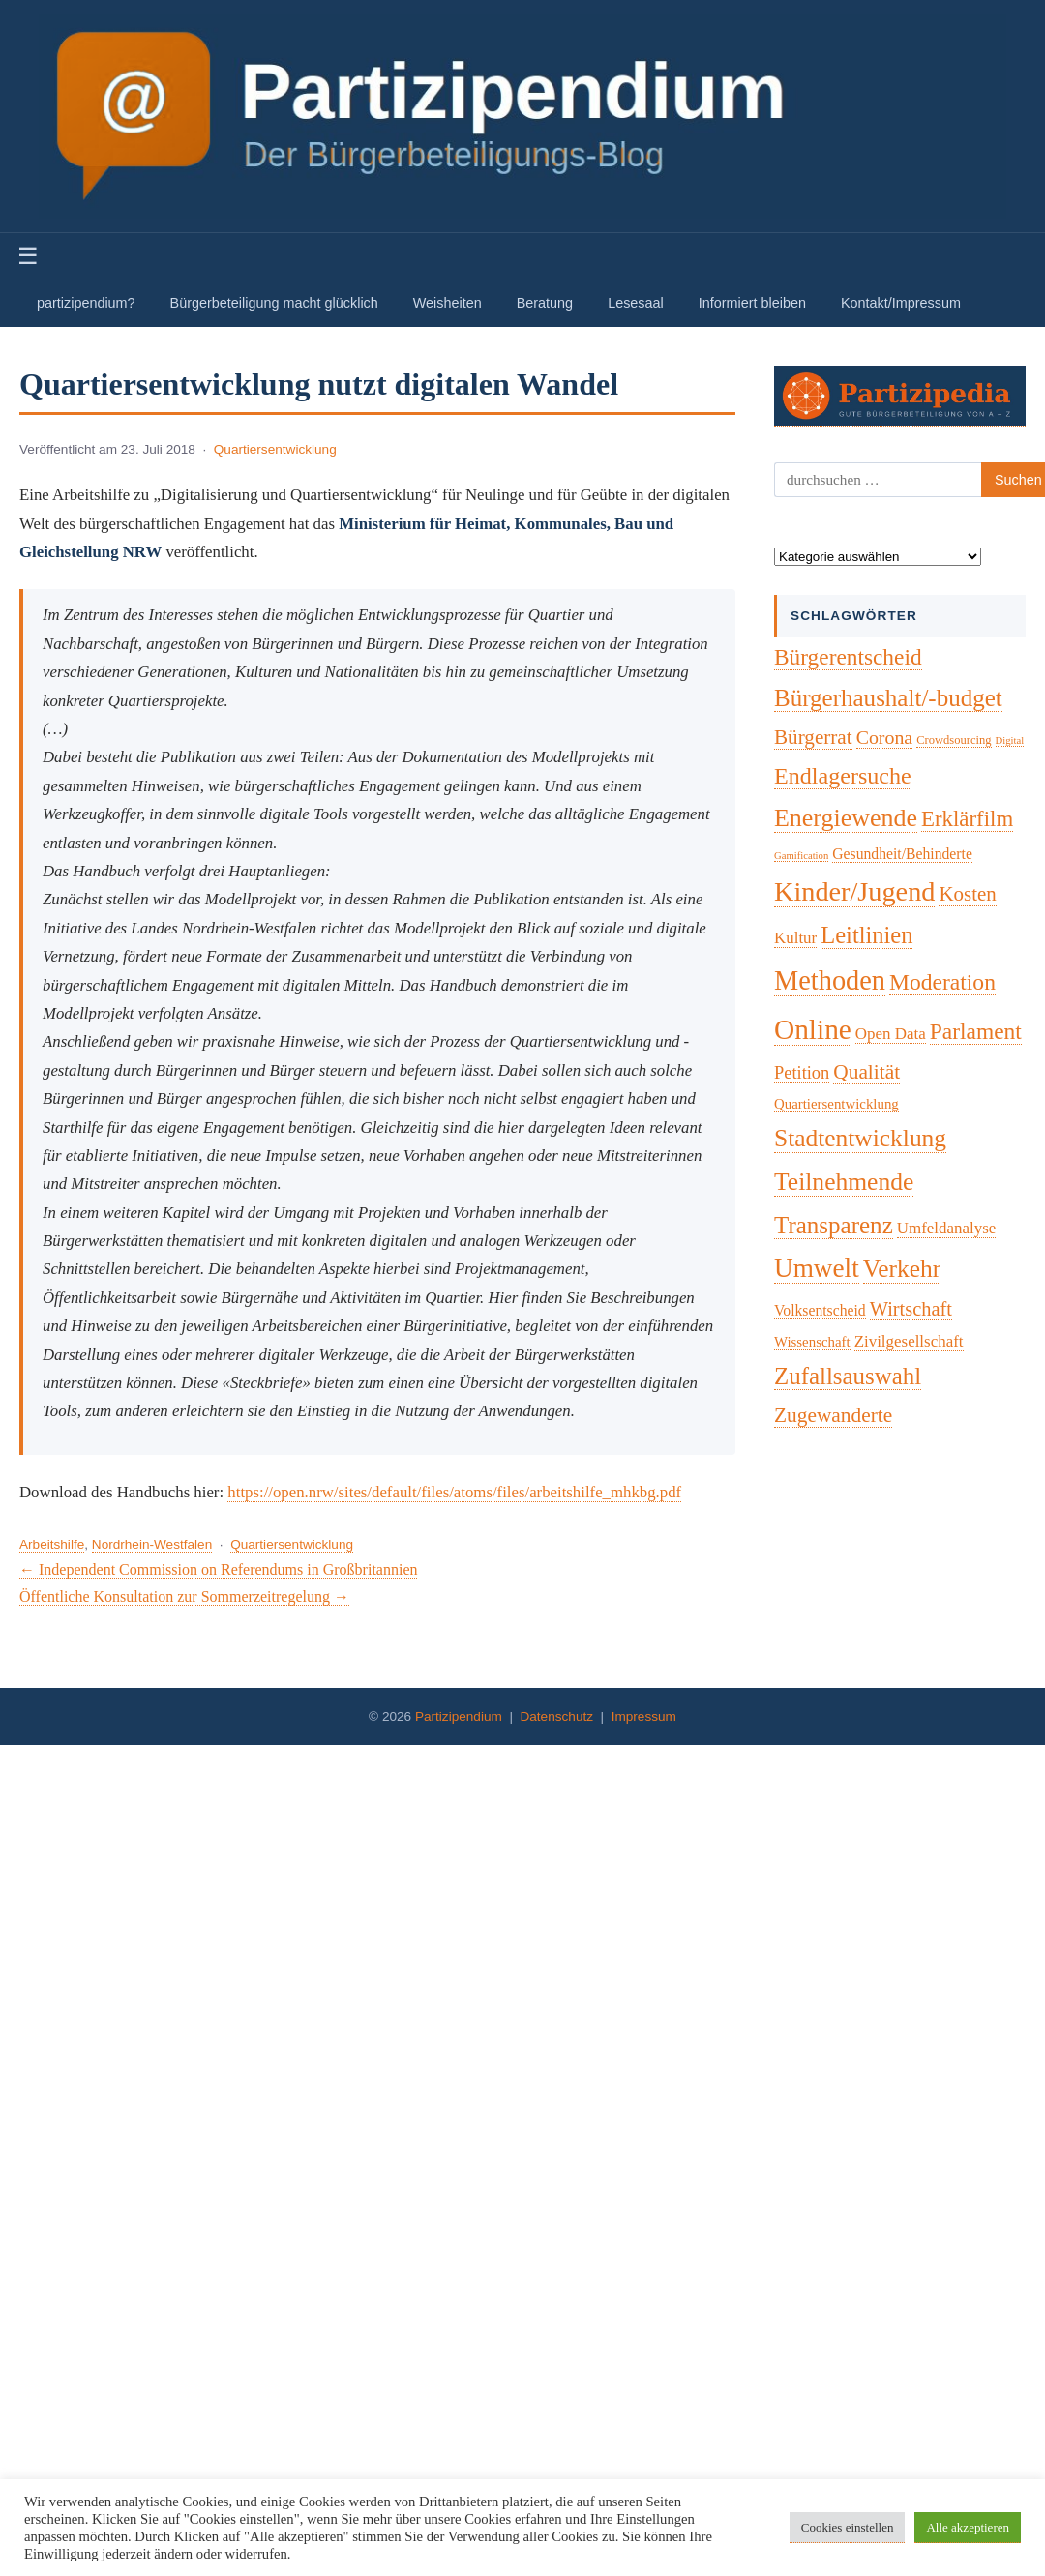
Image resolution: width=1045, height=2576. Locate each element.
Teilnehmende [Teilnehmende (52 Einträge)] (843, 1182)
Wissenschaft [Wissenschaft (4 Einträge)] (812, 1341)
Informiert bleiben (752, 303)
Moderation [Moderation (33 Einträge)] (942, 981)
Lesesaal (636, 303)
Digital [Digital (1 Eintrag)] (1010, 740)
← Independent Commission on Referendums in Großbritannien (218, 1569)
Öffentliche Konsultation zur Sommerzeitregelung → (184, 1596)
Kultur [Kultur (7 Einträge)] (795, 938)
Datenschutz (556, 1716)
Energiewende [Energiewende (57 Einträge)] (845, 818)
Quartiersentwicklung (275, 449)
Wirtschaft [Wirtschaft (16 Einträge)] (911, 1308)
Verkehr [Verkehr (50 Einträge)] (902, 1269)
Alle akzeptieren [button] (967, 2527)
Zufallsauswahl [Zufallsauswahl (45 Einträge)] (847, 1376)
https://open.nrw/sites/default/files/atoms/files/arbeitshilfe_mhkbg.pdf (454, 1492)
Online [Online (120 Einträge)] (812, 1029)
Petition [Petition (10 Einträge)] (801, 1072)
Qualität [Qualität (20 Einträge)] (866, 1071)
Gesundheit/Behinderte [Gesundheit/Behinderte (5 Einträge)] (902, 853)
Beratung (545, 303)
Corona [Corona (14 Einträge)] (884, 737)
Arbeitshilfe (51, 1544)
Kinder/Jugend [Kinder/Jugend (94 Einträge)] (854, 891)
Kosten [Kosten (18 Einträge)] (967, 893)
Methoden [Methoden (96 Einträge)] (829, 980)
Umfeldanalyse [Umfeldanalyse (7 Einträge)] (947, 1228)
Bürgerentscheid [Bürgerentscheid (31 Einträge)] (848, 656)
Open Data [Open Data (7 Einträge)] (890, 1033)
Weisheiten (447, 303)
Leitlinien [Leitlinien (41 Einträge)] (866, 935)
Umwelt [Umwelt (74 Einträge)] (816, 1268)
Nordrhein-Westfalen (152, 1544)
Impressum (644, 1716)
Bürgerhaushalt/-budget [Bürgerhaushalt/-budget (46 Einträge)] (888, 698)
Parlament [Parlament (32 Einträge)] (976, 1031)
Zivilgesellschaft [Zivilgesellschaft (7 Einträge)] (909, 1341)
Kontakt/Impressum (901, 303)
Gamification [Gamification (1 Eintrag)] (801, 855)
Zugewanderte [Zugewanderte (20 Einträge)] (833, 1415)
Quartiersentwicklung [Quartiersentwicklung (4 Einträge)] (836, 1103)
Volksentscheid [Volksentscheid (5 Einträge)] (820, 1310)
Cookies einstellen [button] (847, 2527)
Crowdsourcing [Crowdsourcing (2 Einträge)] (953, 740)
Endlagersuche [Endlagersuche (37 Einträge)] (842, 775)
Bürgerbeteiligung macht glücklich (274, 303)
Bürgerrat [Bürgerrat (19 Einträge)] (813, 737)
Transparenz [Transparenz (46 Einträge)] (833, 1225)
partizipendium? (86, 303)
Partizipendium (458, 1716)
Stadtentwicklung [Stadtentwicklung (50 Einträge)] (860, 1138)
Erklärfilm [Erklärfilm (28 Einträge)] (967, 819)
